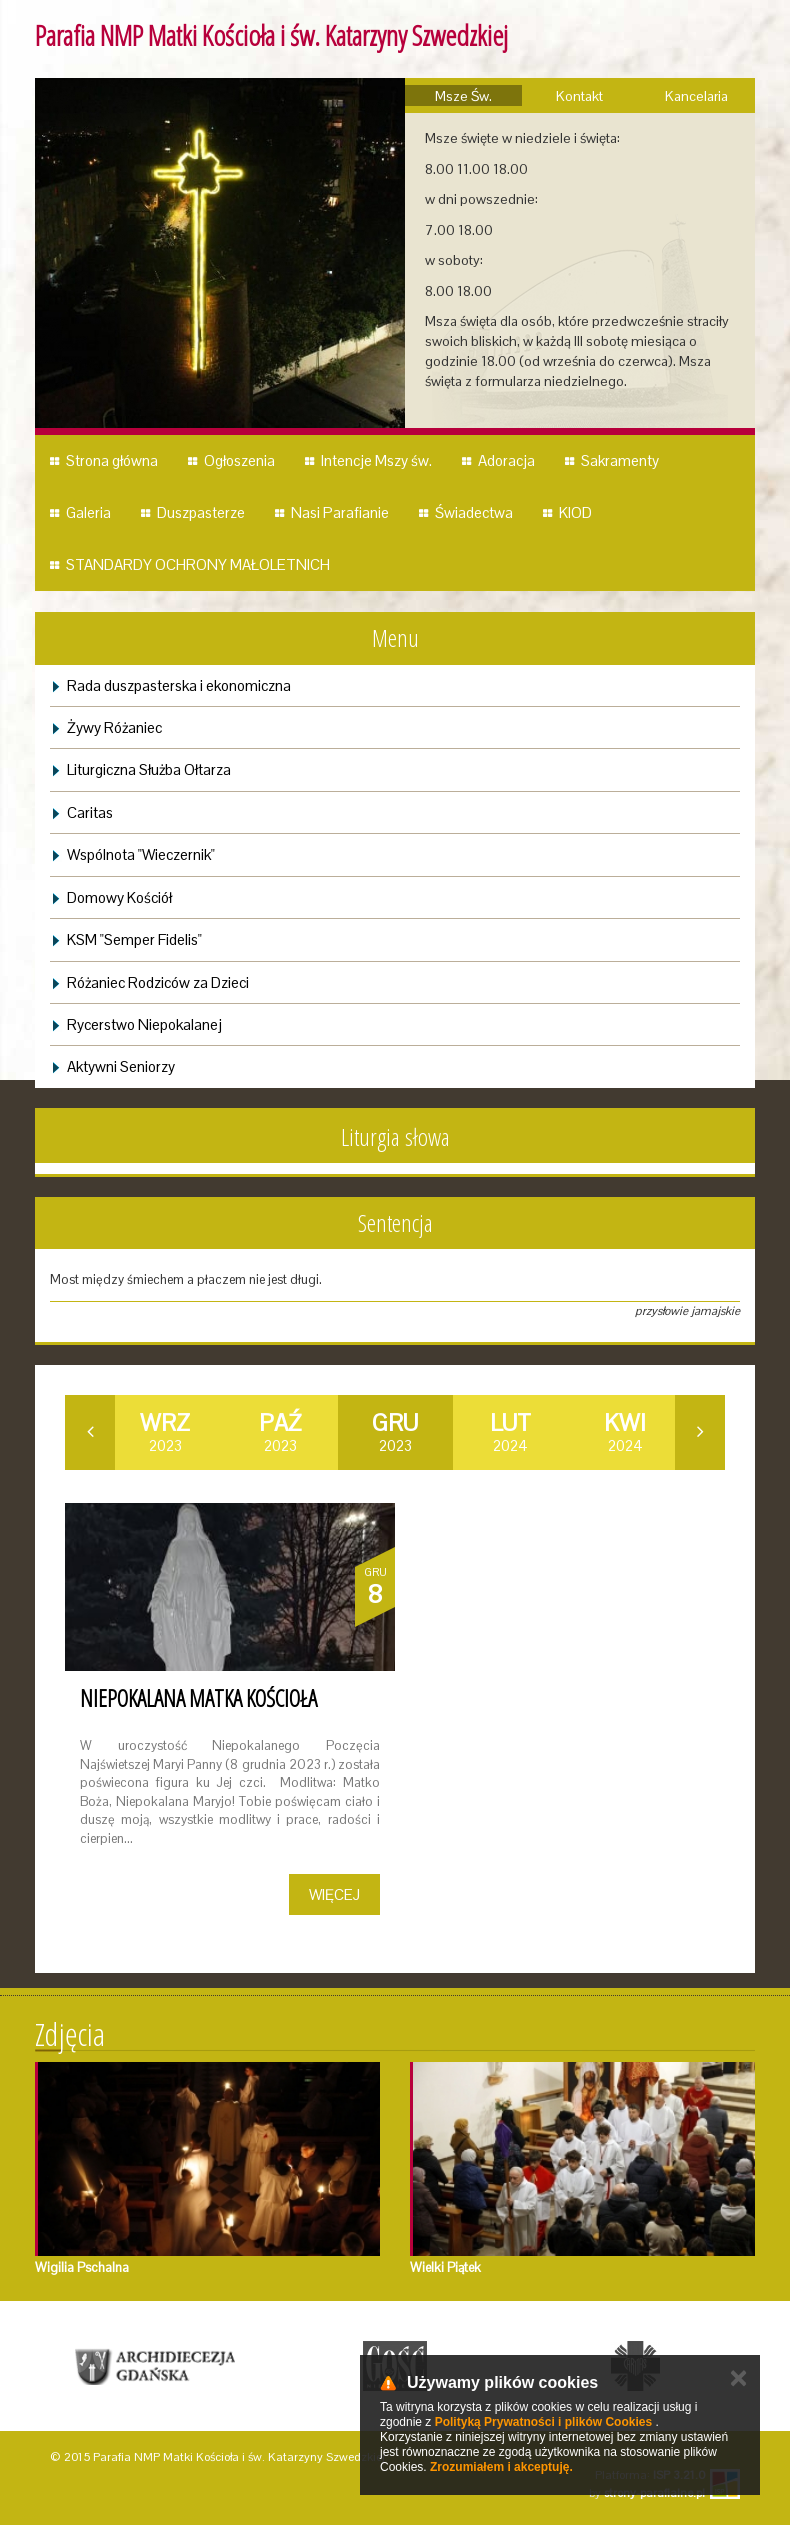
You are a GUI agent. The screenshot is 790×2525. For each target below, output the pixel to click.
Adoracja (506, 460)
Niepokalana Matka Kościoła (198, 1698)
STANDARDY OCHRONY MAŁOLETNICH (198, 564)
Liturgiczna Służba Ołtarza (149, 769)
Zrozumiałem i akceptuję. (501, 2467)
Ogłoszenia (239, 460)
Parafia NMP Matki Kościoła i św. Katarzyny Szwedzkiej (271, 35)
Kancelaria (696, 96)
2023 (165, 1432)
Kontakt (579, 96)
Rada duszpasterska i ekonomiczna (179, 685)
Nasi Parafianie (340, 512)
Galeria (88, 512)
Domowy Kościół (119, 897)
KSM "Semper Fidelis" (134, 939)
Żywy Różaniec (114, 727)
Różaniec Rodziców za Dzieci (158, 982)
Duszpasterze (201, 512)
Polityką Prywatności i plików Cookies (543, 2422)
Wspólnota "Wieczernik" (141, 854)
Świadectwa (474, 512)
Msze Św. (463, 96)
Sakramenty (620, 460)
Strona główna (112, 460)
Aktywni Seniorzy (121, 1066)
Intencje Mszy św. (376, 460)
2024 (510, 1432)
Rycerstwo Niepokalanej (144, 1024)
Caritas (90, 812)
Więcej (334, 1894)
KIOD (575, 512)
